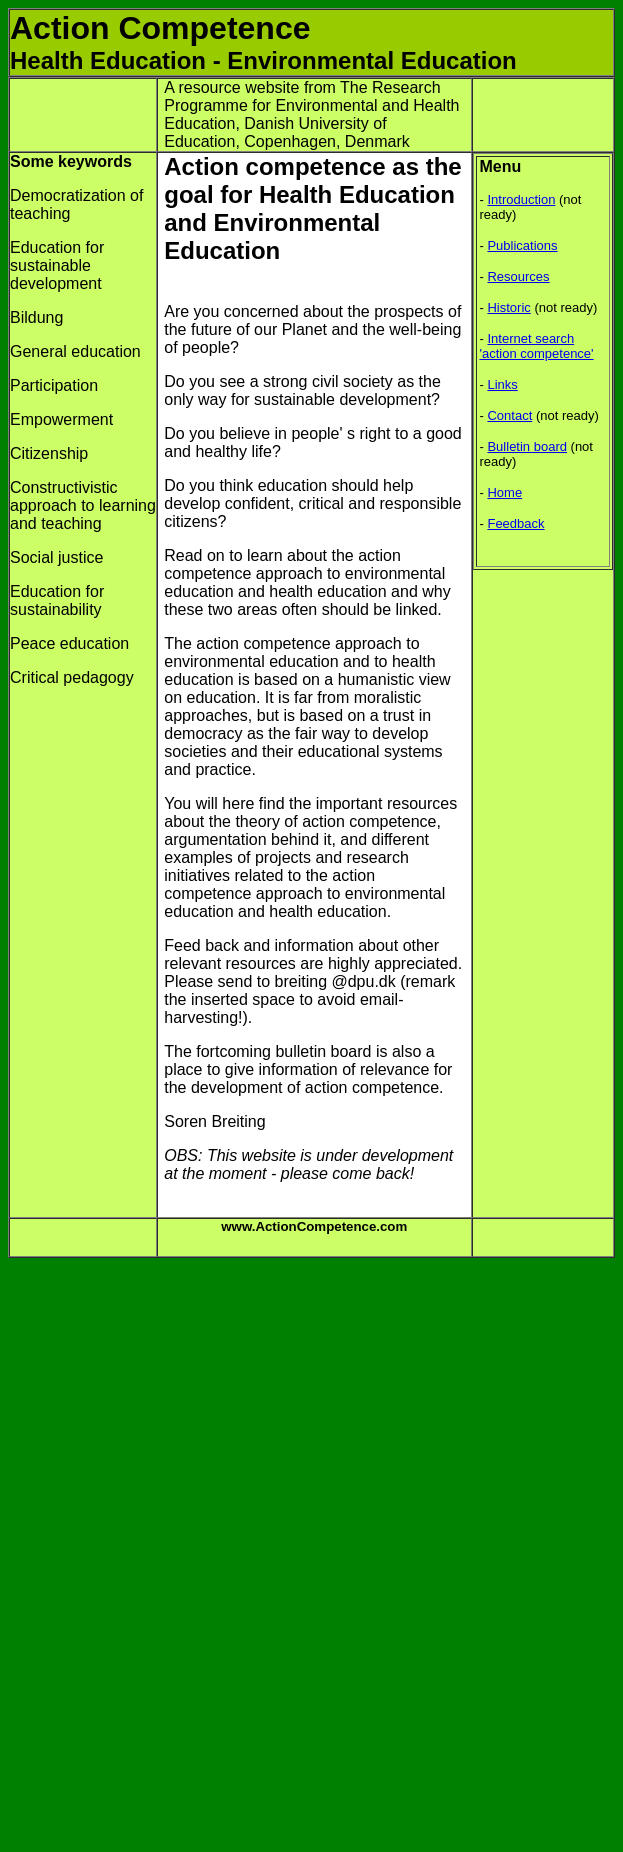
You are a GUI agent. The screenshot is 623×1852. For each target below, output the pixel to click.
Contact (509, 415)
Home (504, 492)
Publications (522, 245)
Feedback (515, 523)
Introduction (521, 199)
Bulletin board (527, 446)
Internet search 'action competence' (537, 346)
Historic (508, 307)
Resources (518, 276)
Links (502, 384)
